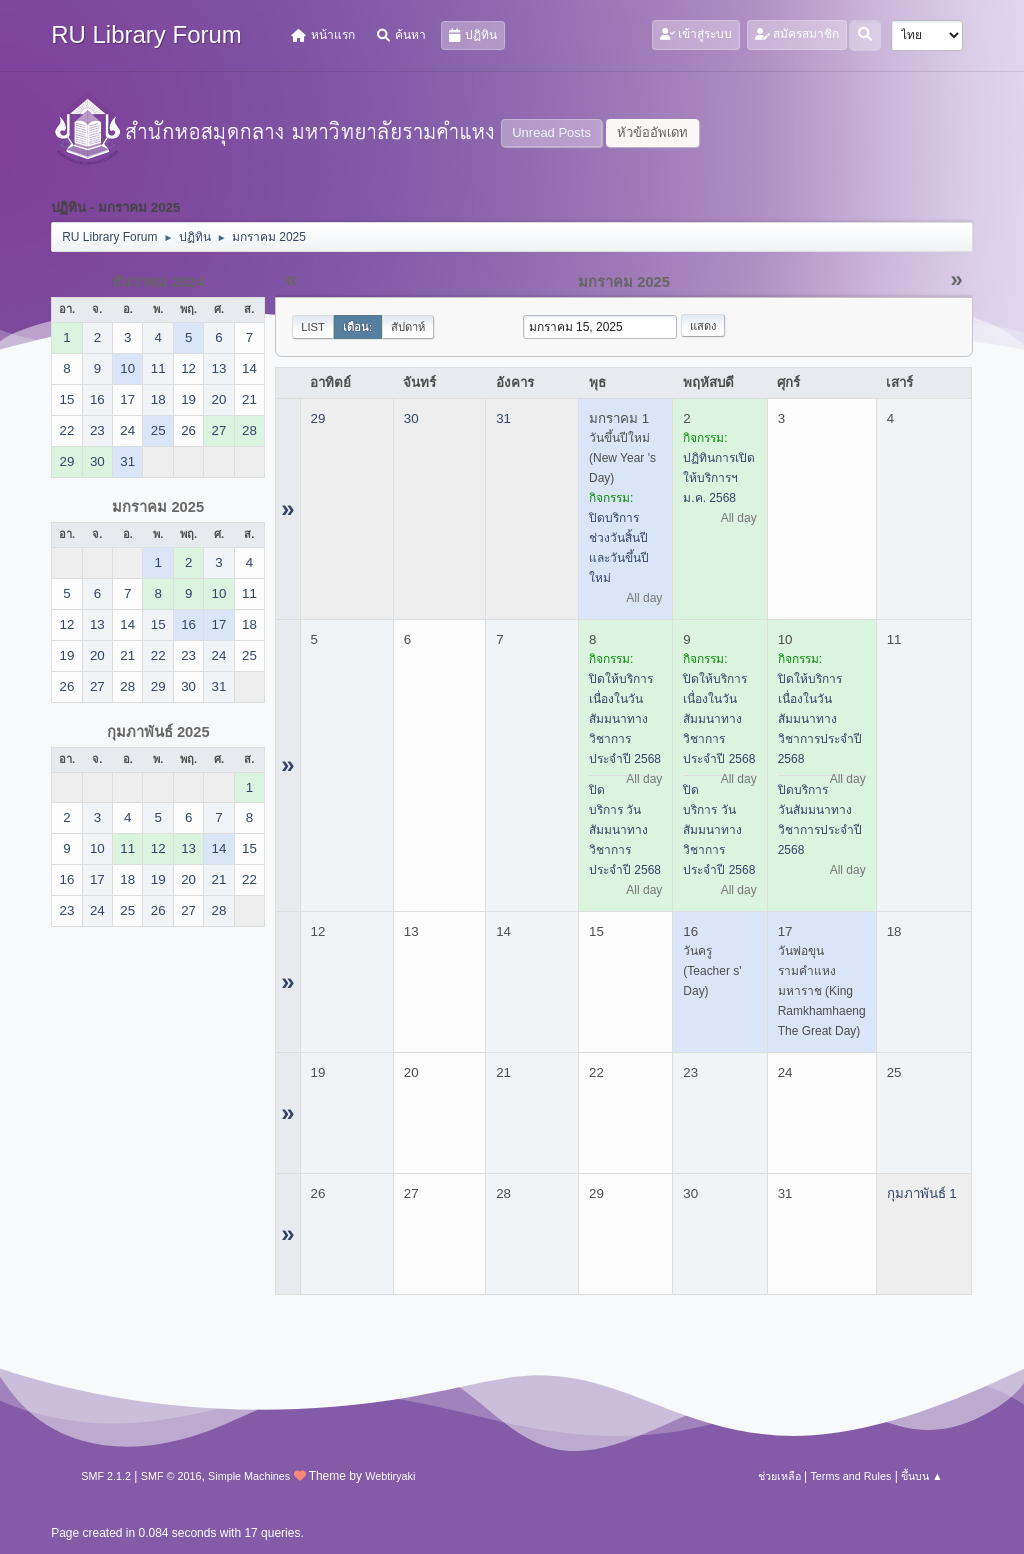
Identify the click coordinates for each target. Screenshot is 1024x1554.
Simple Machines (249, 1476)
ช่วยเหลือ (779, 1476)
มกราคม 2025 (158, 507)
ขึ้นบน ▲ (922, 1476)
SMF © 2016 (171, 1476)
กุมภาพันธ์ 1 (922, 1193)
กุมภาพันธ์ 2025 (158, 732)
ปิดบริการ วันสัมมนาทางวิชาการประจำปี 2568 (625, 830)
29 (318, 418)
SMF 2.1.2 (106, 1476)
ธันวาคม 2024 (158, 282)
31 (503, 418)
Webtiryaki (390, 1476)
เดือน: (358, 327)
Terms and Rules (850, 1476)
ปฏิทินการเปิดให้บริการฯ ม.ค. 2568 (719, 478)
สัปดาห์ (408, 327)
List (313, 327)
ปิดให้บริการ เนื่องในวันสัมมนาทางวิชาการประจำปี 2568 (625, 719)
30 (411, 418)
